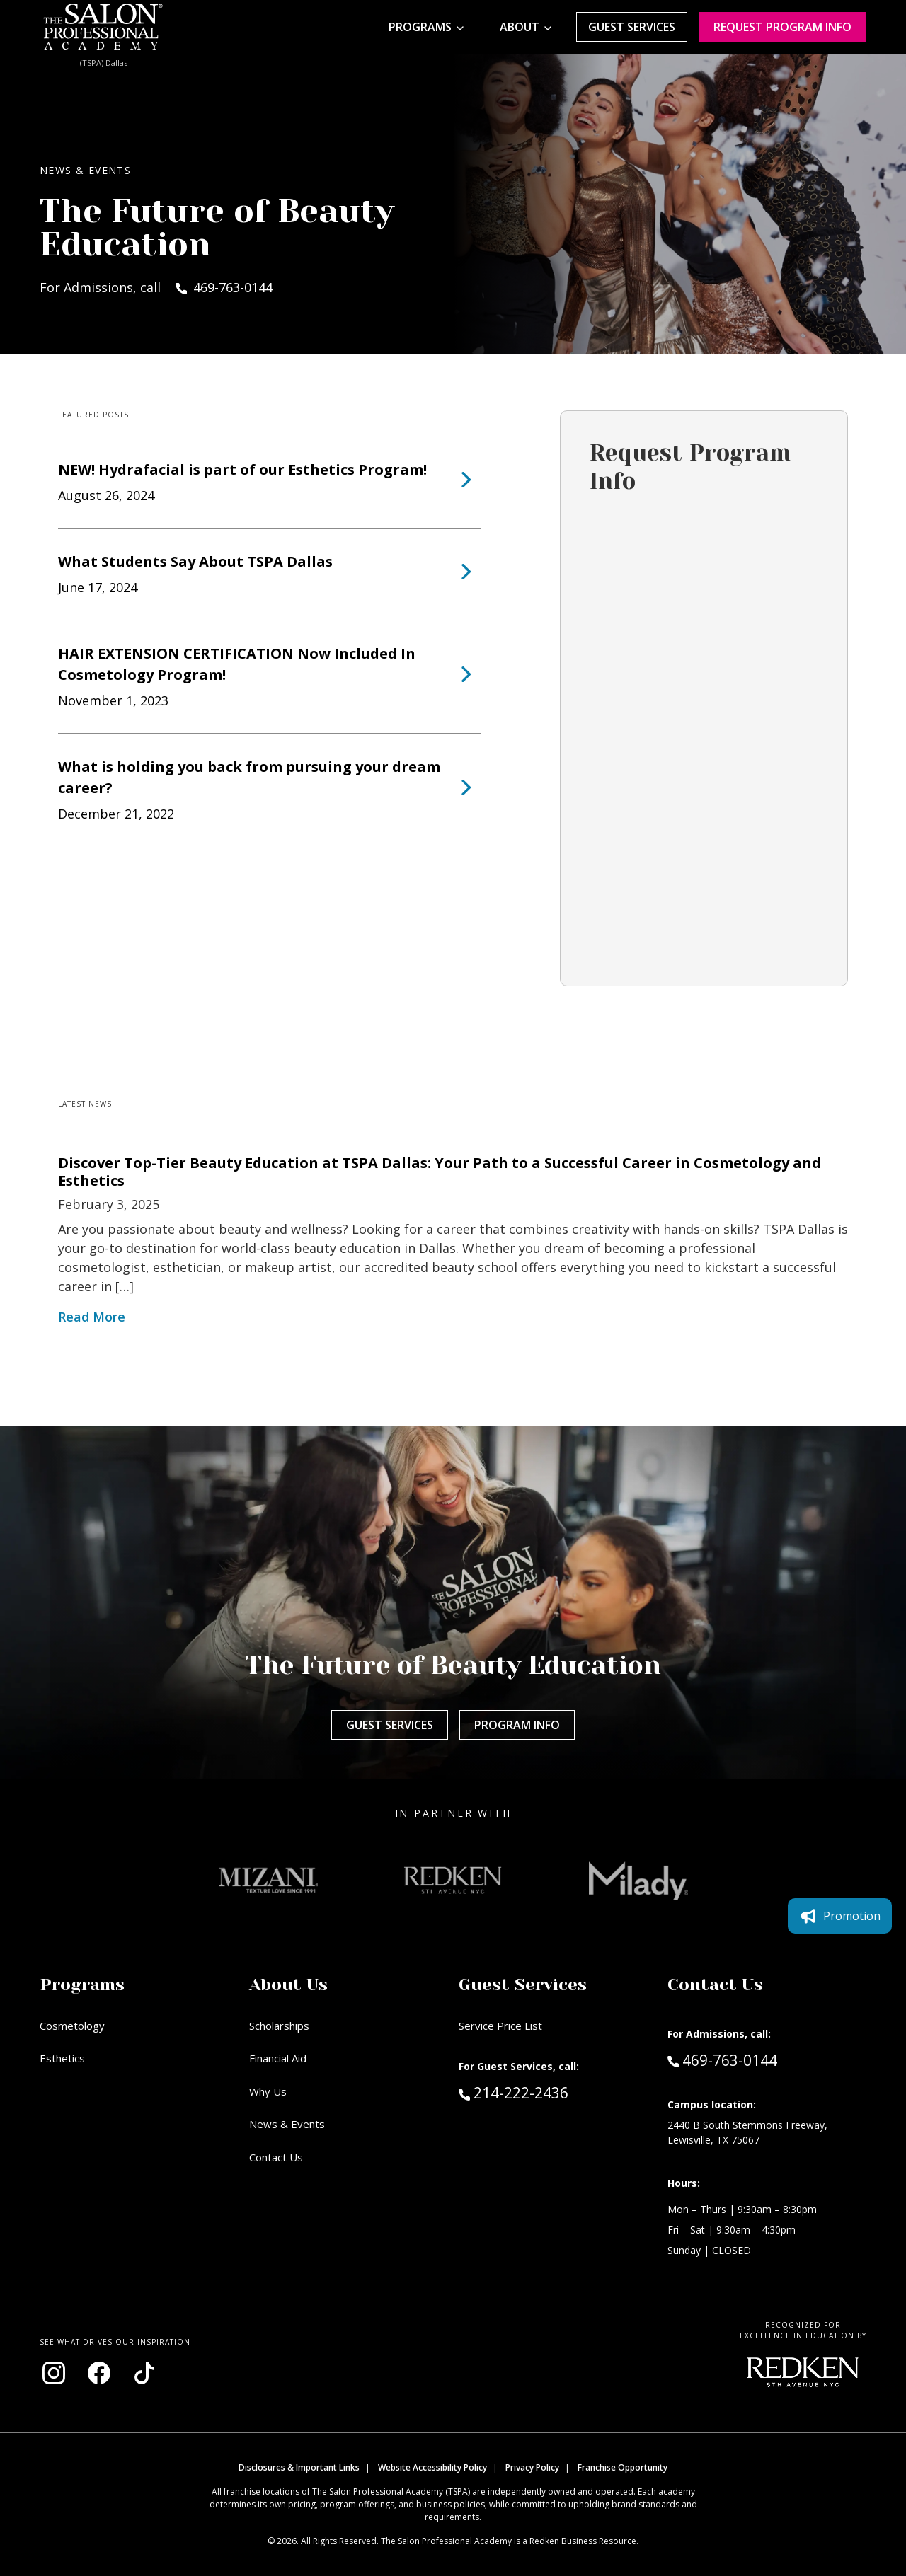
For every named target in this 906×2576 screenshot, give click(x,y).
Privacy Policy (532, 2467)
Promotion (840, 1916)
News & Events (287, 2124)
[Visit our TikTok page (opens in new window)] (144, 2373)
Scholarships (279, 2025)
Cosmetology (72, 2025)
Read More (91, 1316)
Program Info (517, 1725)
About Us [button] (288, 1984)
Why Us (268, 2091)
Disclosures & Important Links (299, 2467)
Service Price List (500, 2025)
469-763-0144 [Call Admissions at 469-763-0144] (722, 2059)
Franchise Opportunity (622, 2467)
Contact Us (276, 2157)
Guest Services (631, 27)
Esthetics (62, 2058)
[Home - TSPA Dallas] (103, 27)
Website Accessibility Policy (432, 2467)
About (519, 27)
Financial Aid (277, 2058)
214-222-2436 (544, 2092)
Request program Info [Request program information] (782, 27)
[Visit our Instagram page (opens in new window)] (54, 2373)
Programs (420, 27)
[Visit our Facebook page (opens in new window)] (99, 2373)
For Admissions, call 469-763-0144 (156, 287)
